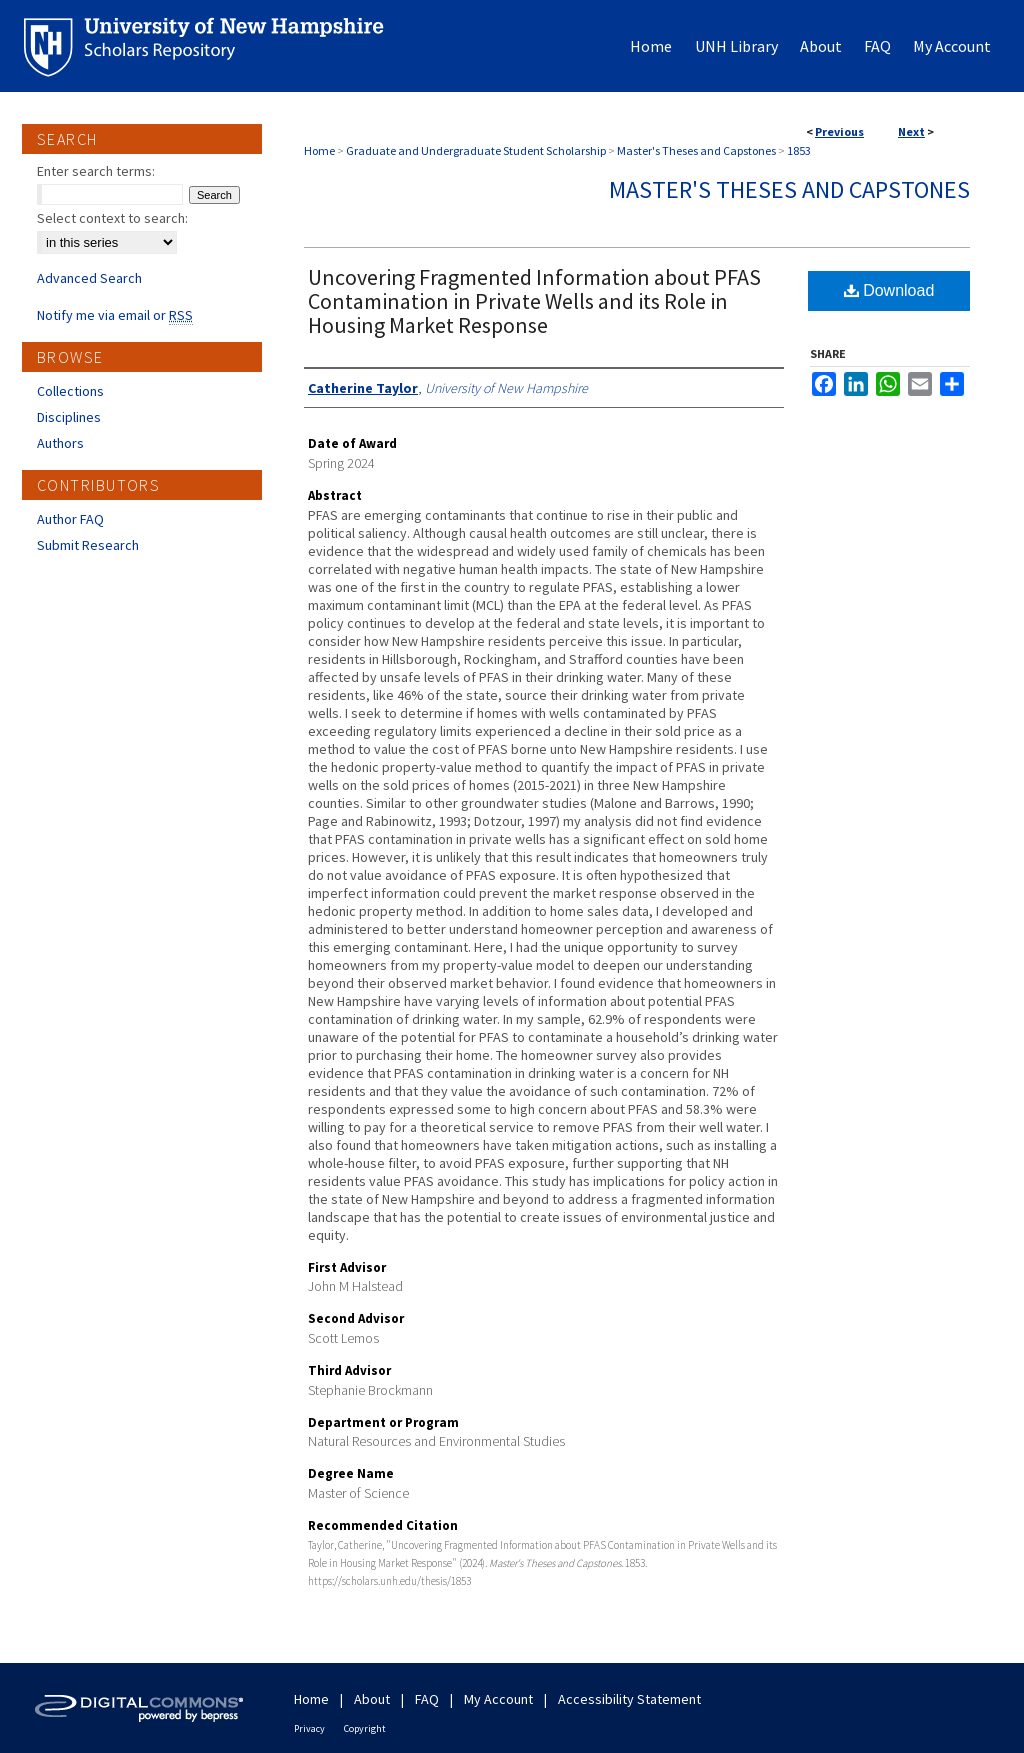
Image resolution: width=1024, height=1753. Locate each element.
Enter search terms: (96, 171)
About (372, 1699)
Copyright (365, 1728)
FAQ (427, 1699)
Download (889, 290)
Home (319, 150)
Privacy (309, 1728)
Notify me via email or (115, 315)
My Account (498, 1699)
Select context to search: (112, 218)
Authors (60, 443)
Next (911, 131)
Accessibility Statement (629, 1699)
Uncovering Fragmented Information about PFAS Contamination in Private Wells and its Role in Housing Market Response (534, 301)
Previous (839, 131)
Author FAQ (70, 519)
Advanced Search (89, 278)
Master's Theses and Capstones (696, 150)
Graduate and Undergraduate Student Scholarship (476, 150)
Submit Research (88, 545)
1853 (799, 150)
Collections (70, 391)
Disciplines (69, 417)
